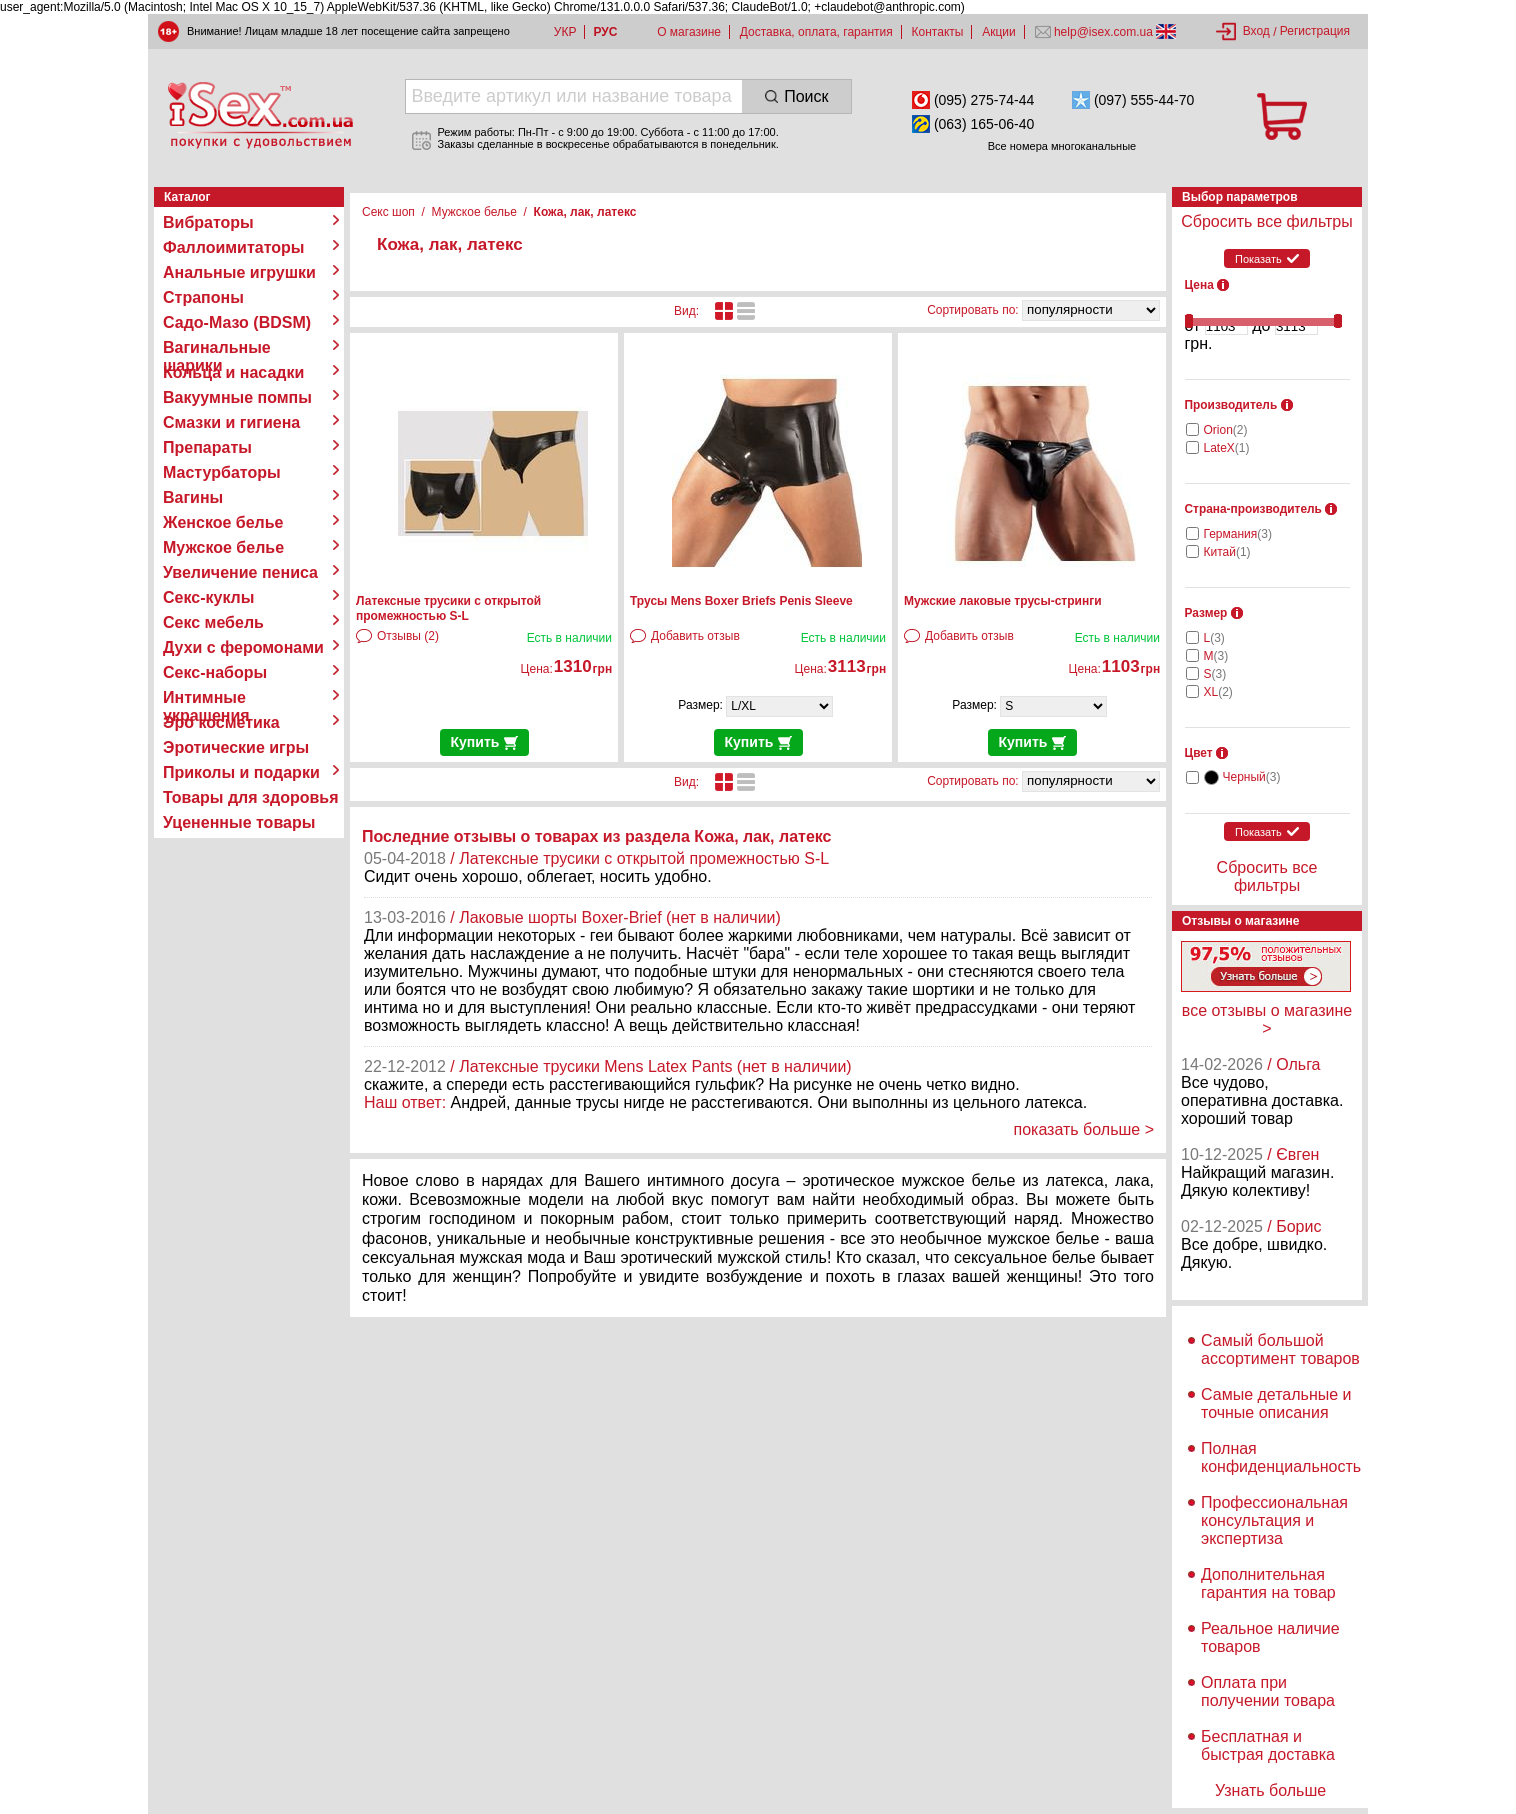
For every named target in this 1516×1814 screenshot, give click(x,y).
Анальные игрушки (239, 272)
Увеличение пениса (240, 572)
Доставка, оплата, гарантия (816, 32)
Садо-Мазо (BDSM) (237, 322)
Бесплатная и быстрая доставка (1268, 1745)
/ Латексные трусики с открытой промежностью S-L (639, 858)
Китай (1227, 552)
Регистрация (1315, 31)
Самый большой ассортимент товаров (1280, 1349)
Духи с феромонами (243, 647)
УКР (565, 32)
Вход (1256, 31)
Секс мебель (213, 622)
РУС (605, 32)
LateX (1227, 448)
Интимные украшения (206, 698)
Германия (1238, 534)
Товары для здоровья (250, 797)
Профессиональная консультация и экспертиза (1274, 1520)
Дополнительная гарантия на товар (1268, 1583)
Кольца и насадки (233, 372)
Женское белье (223, 522)
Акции (999, 32)
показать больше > (1083, 1129)
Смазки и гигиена (231, 422)
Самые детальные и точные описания (1276, 1403)
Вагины (193, 497)
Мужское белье (223, 547)
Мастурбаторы (222, 472)
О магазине (689, 32)
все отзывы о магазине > (1267, 1019)
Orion (1226, 430)
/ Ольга (1293, 1064)
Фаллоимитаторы (234, 247)
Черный (1252, 777)
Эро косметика (221, 722)
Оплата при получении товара (1268, 1691)
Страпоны (203, 297)
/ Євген (1293, 1154)
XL (1218, 692)
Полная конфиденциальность (1281, 1457)
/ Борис (1294, 1226)
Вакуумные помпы (237, 397)
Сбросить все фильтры (1266, 221)
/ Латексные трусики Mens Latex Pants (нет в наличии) (650, 1066)
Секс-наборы (215, 672)
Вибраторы (208, 222)
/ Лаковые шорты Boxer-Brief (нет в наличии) (615, 917)
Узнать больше (1270, 1790)
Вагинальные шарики (217, 348)
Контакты (938, 32)
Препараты (207, 447)
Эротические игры (236, 747)
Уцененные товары (239, 822)
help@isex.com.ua (1104, 32)
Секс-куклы (208, 597)
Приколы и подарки (241, 772)
